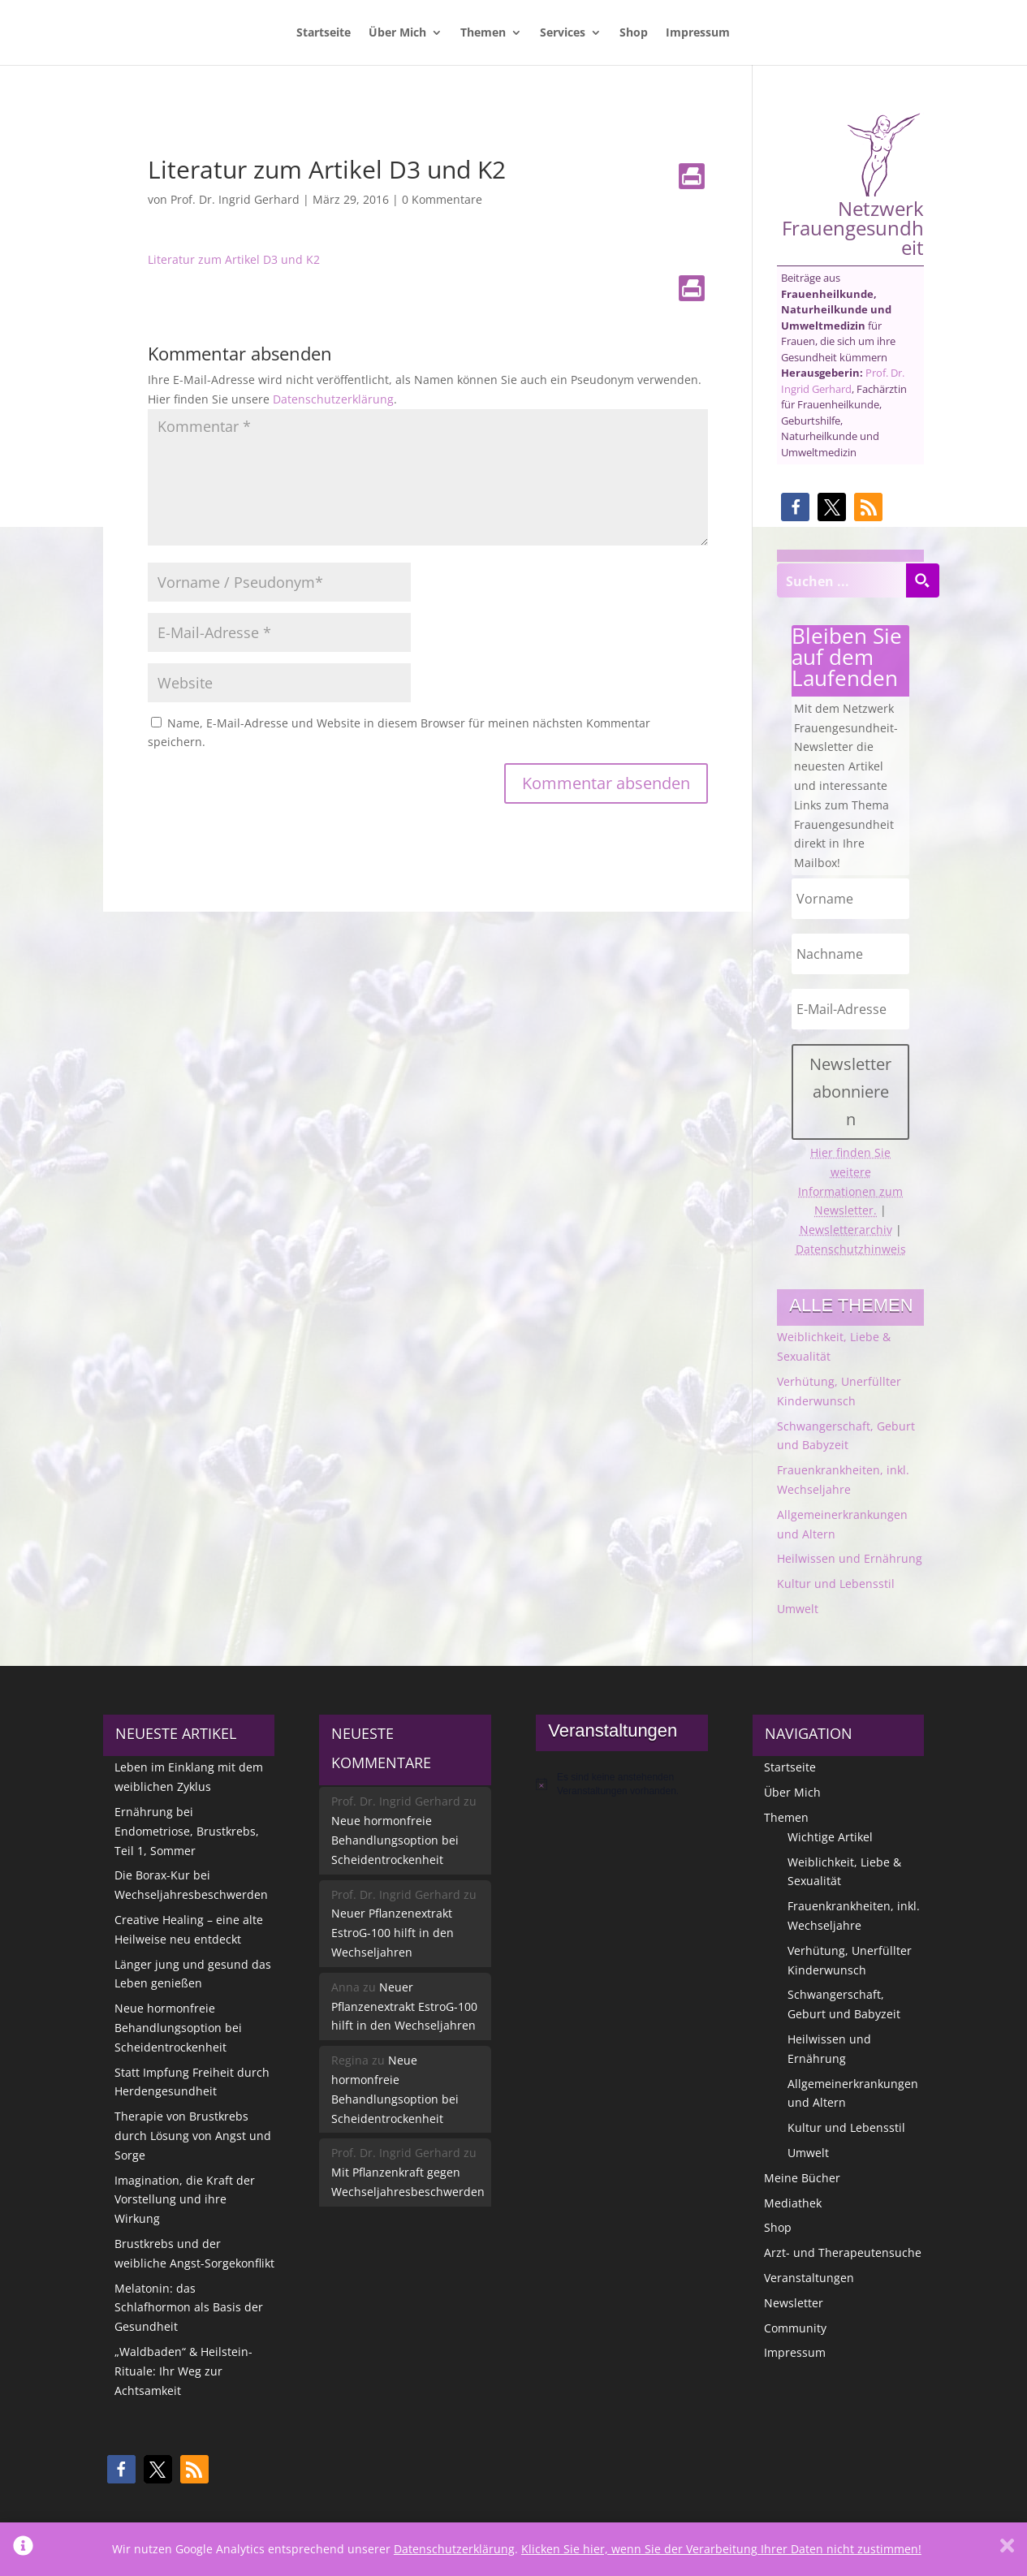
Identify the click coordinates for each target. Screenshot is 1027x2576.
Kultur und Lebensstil (836, 1583)
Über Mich (397, 33)
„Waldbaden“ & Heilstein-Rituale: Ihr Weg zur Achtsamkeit (183, 2371)
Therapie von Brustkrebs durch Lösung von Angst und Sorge (192, 2135)
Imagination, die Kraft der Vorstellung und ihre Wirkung (184, 2200)
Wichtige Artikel (830, 1837)
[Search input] (842, 580)
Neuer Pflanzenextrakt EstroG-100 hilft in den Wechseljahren (392, 1932)
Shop (633, 33)
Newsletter (793, 2303)
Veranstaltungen (809, 2277)
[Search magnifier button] (922, 580)
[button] (795, 507)
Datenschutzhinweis (851, 1249)
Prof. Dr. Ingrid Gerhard (235, 199)
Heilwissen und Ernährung (849, 1558)
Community (795, 2328)
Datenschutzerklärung (333, 399)
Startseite (323, 33)
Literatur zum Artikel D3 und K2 (234, 259)
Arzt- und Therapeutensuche (842, 2252)
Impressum (698, 33)
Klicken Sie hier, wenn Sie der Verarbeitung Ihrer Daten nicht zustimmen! (721, 2549)
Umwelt (797, 1608)
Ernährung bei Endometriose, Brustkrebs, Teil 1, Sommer (186, 1831)
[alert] (621, 1784)
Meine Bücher (802, 2178)
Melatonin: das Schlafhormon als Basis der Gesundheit (188, 2307)
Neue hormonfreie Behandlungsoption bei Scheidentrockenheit (178, 2027)
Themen (483, 33)
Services (562, 33)
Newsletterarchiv (846, 1229)
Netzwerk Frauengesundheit (853, 184)
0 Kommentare (442, 199)
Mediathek (793, 2203)
